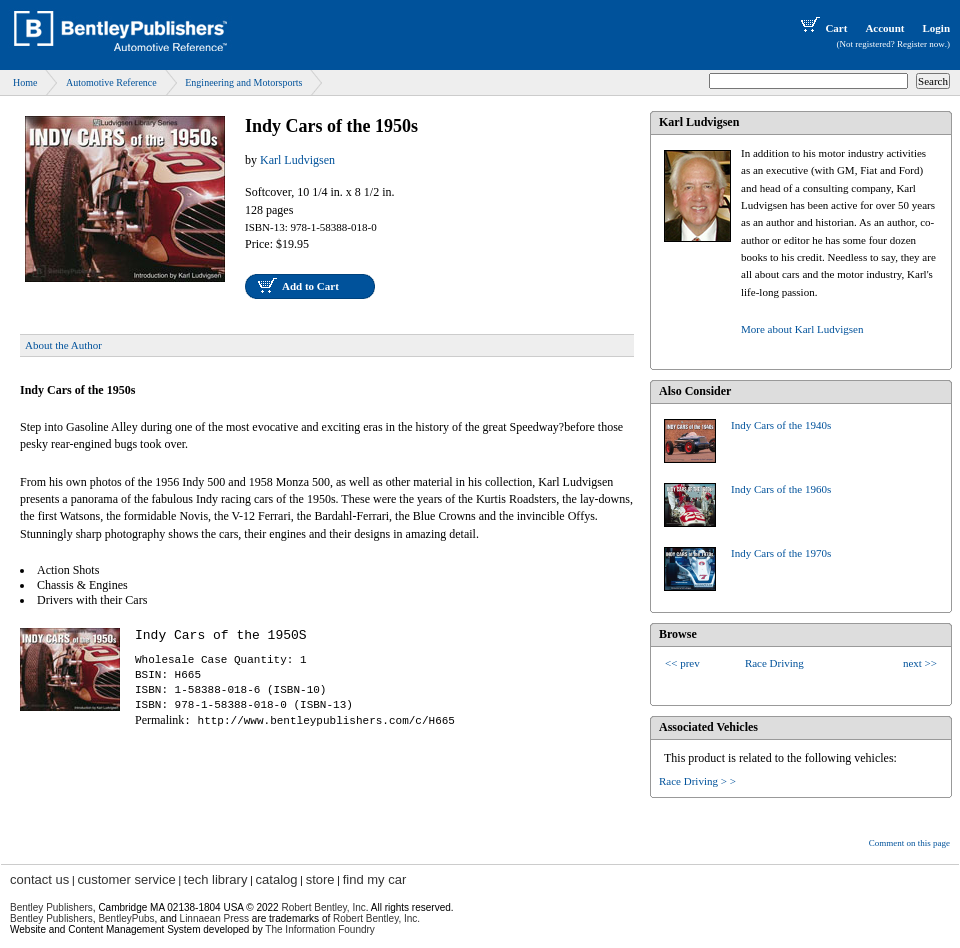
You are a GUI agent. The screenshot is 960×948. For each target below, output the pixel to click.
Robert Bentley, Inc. (376, 918)
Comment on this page (909, 843)
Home (25, 82)
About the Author (63, 345)
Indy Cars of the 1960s (781, 489)
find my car (375, 879)
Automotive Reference (111, 82)
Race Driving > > (697, 781)
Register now (921, 44)
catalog (277, 879)
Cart (822, 28)
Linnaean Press (215, 918)
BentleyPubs (126, 918)
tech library (216, 879)
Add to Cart (310, 286)
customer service (126, 879)
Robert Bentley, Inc (323, 907)
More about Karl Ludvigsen (802, 329)
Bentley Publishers (51, 907)
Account (884, 28)
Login (936, 28)
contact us (39, 879)
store (320, 879)
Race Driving (774, 663)
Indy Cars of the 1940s (781, 425)
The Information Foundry (320, 929)
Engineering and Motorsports (243, 82)
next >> (920, 663)
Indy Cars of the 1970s (781, 553)
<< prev (682, 663)
